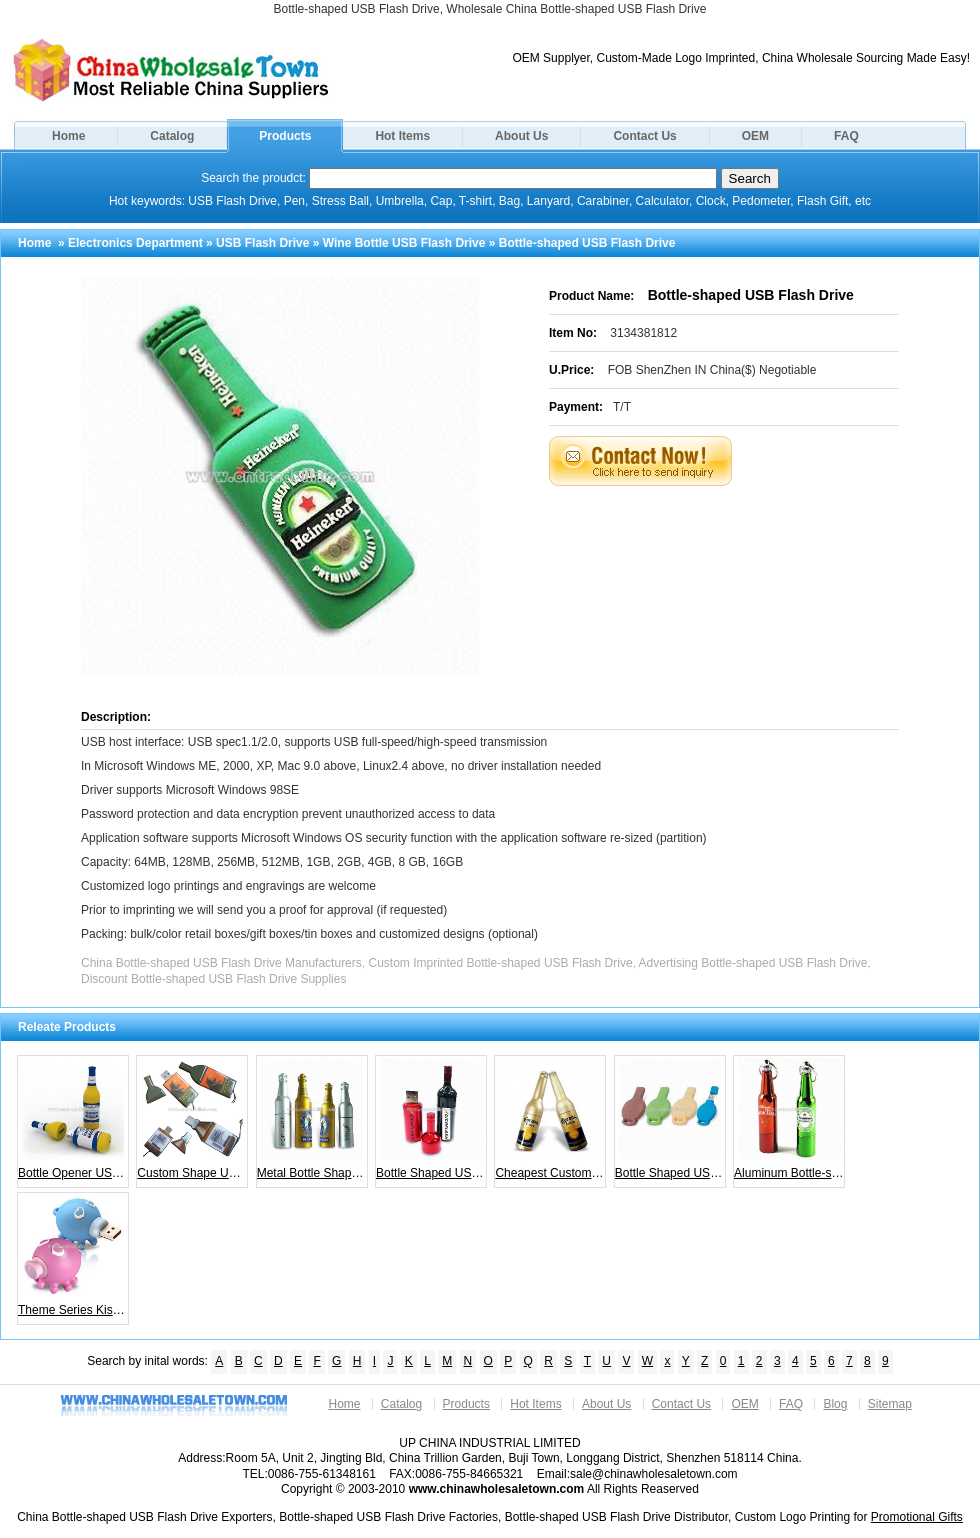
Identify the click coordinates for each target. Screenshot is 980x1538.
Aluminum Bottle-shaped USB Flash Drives (789, 1119)
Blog (835, 1404)
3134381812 (643, 333)
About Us (521, 136)
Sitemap (890, 1404)
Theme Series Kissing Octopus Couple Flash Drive (73, 1256)
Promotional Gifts (917, 1517)
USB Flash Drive (262, 243)
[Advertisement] (749, 536)
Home (68, 136)
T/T (622, 407)
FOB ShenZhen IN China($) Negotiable (712, 370)
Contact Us (644, 136)
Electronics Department (135, 243)
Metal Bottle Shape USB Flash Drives (312, 1119)
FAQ (846, 136)
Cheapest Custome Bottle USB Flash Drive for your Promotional (550, 1119)
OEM (755, 136)
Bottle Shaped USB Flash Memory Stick (431, 1119)
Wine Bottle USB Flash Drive (404, 243)
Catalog (172, 136)
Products (285, 136)
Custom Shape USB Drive (192, 1119)
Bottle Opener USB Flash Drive (73, 1119)
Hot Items (402, 136)
